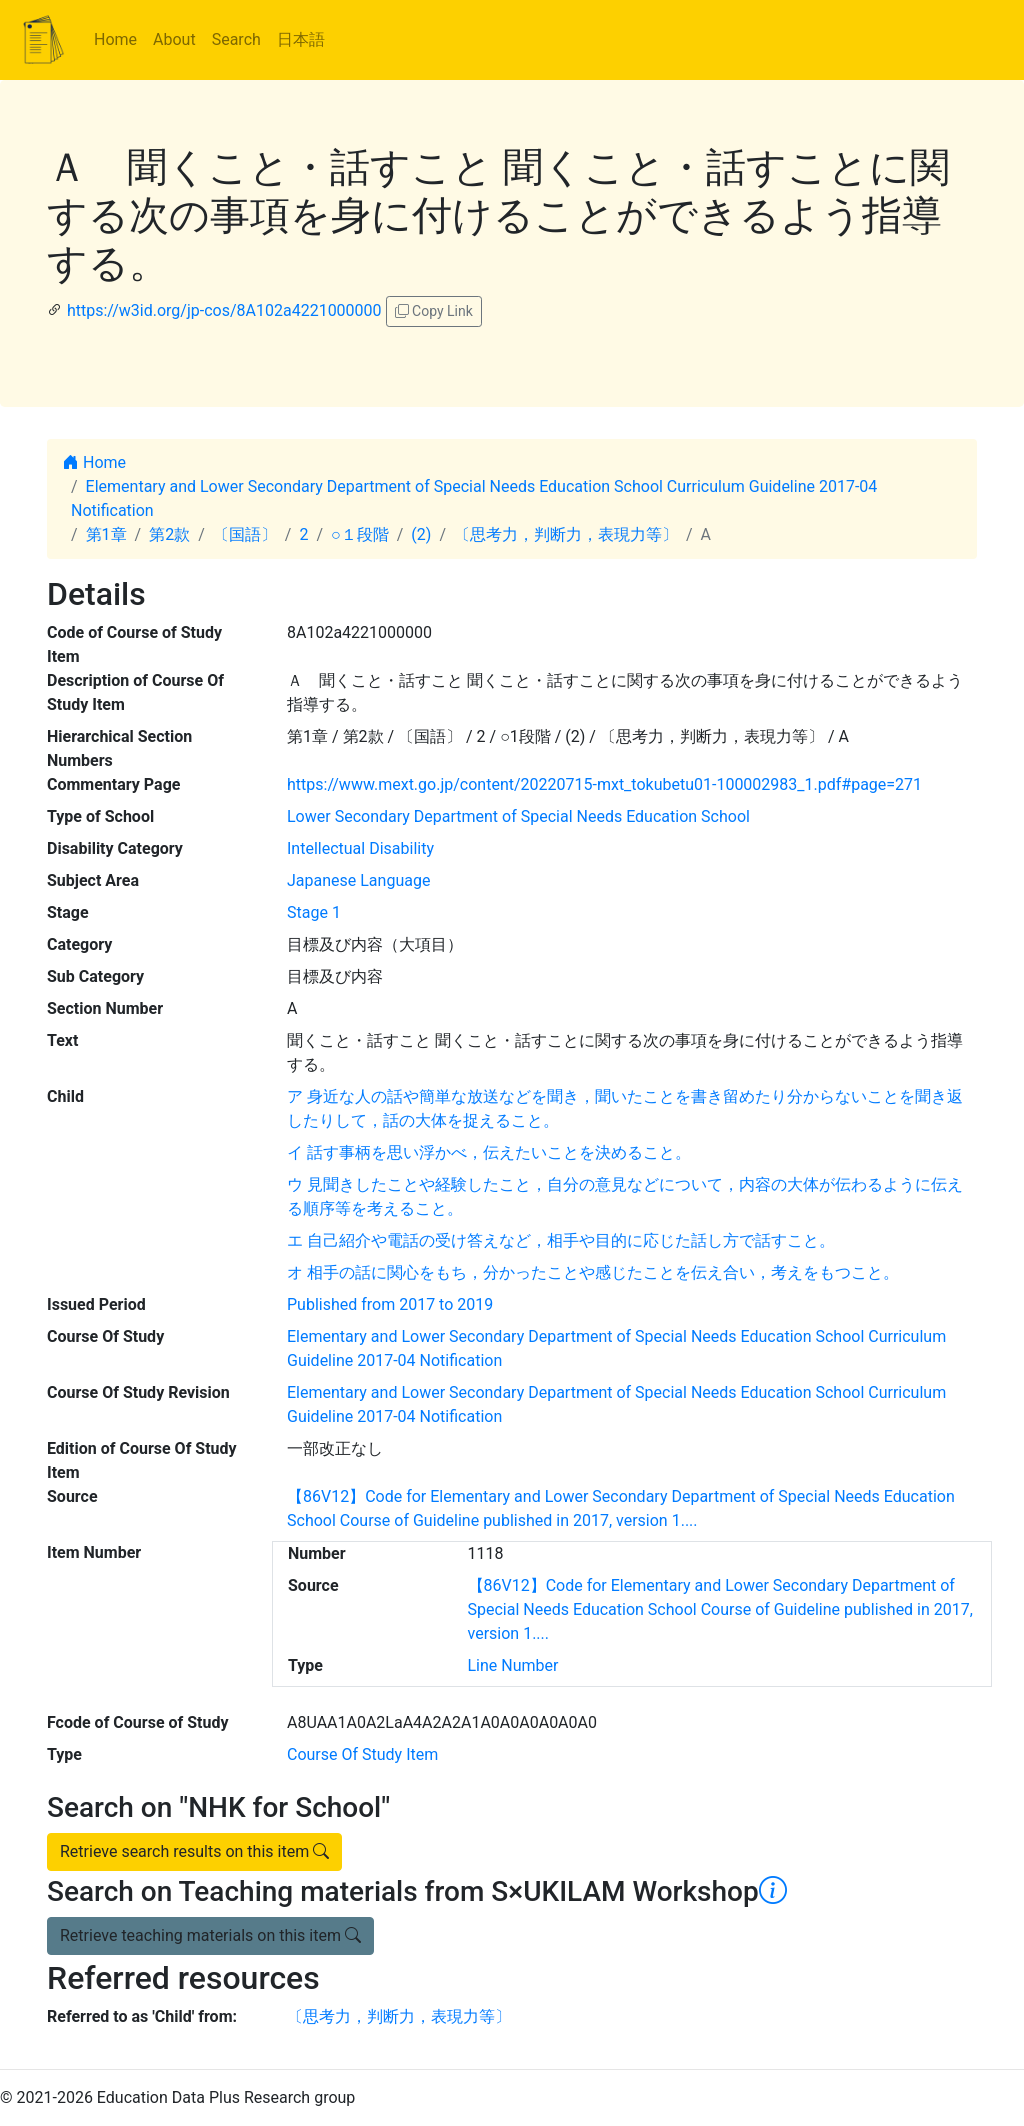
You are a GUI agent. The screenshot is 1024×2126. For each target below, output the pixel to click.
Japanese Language (358, 880)
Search (236, 39)
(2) (421, 534)
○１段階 (360, 534)
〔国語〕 (245, 534)
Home (115, 39)
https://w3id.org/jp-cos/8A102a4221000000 (224, 310)
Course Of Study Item (362, 1754)
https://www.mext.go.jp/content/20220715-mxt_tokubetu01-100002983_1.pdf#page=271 (604, 784)
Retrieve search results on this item (194, 1851)
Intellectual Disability (360, 848)
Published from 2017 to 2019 (390, 1304)
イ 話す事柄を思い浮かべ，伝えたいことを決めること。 (489, 1152)
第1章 (106, 534)
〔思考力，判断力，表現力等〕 (566, 534)
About (174, 39)
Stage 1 (314, 912)
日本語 (301, 39)
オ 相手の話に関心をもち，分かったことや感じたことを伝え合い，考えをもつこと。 (593, 1272)
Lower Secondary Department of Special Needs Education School (518, 816)
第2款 (169, 534)
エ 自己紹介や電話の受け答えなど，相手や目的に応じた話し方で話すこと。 (561, 1240)
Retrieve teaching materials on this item (210, 1935)
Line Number (513, 1665)
